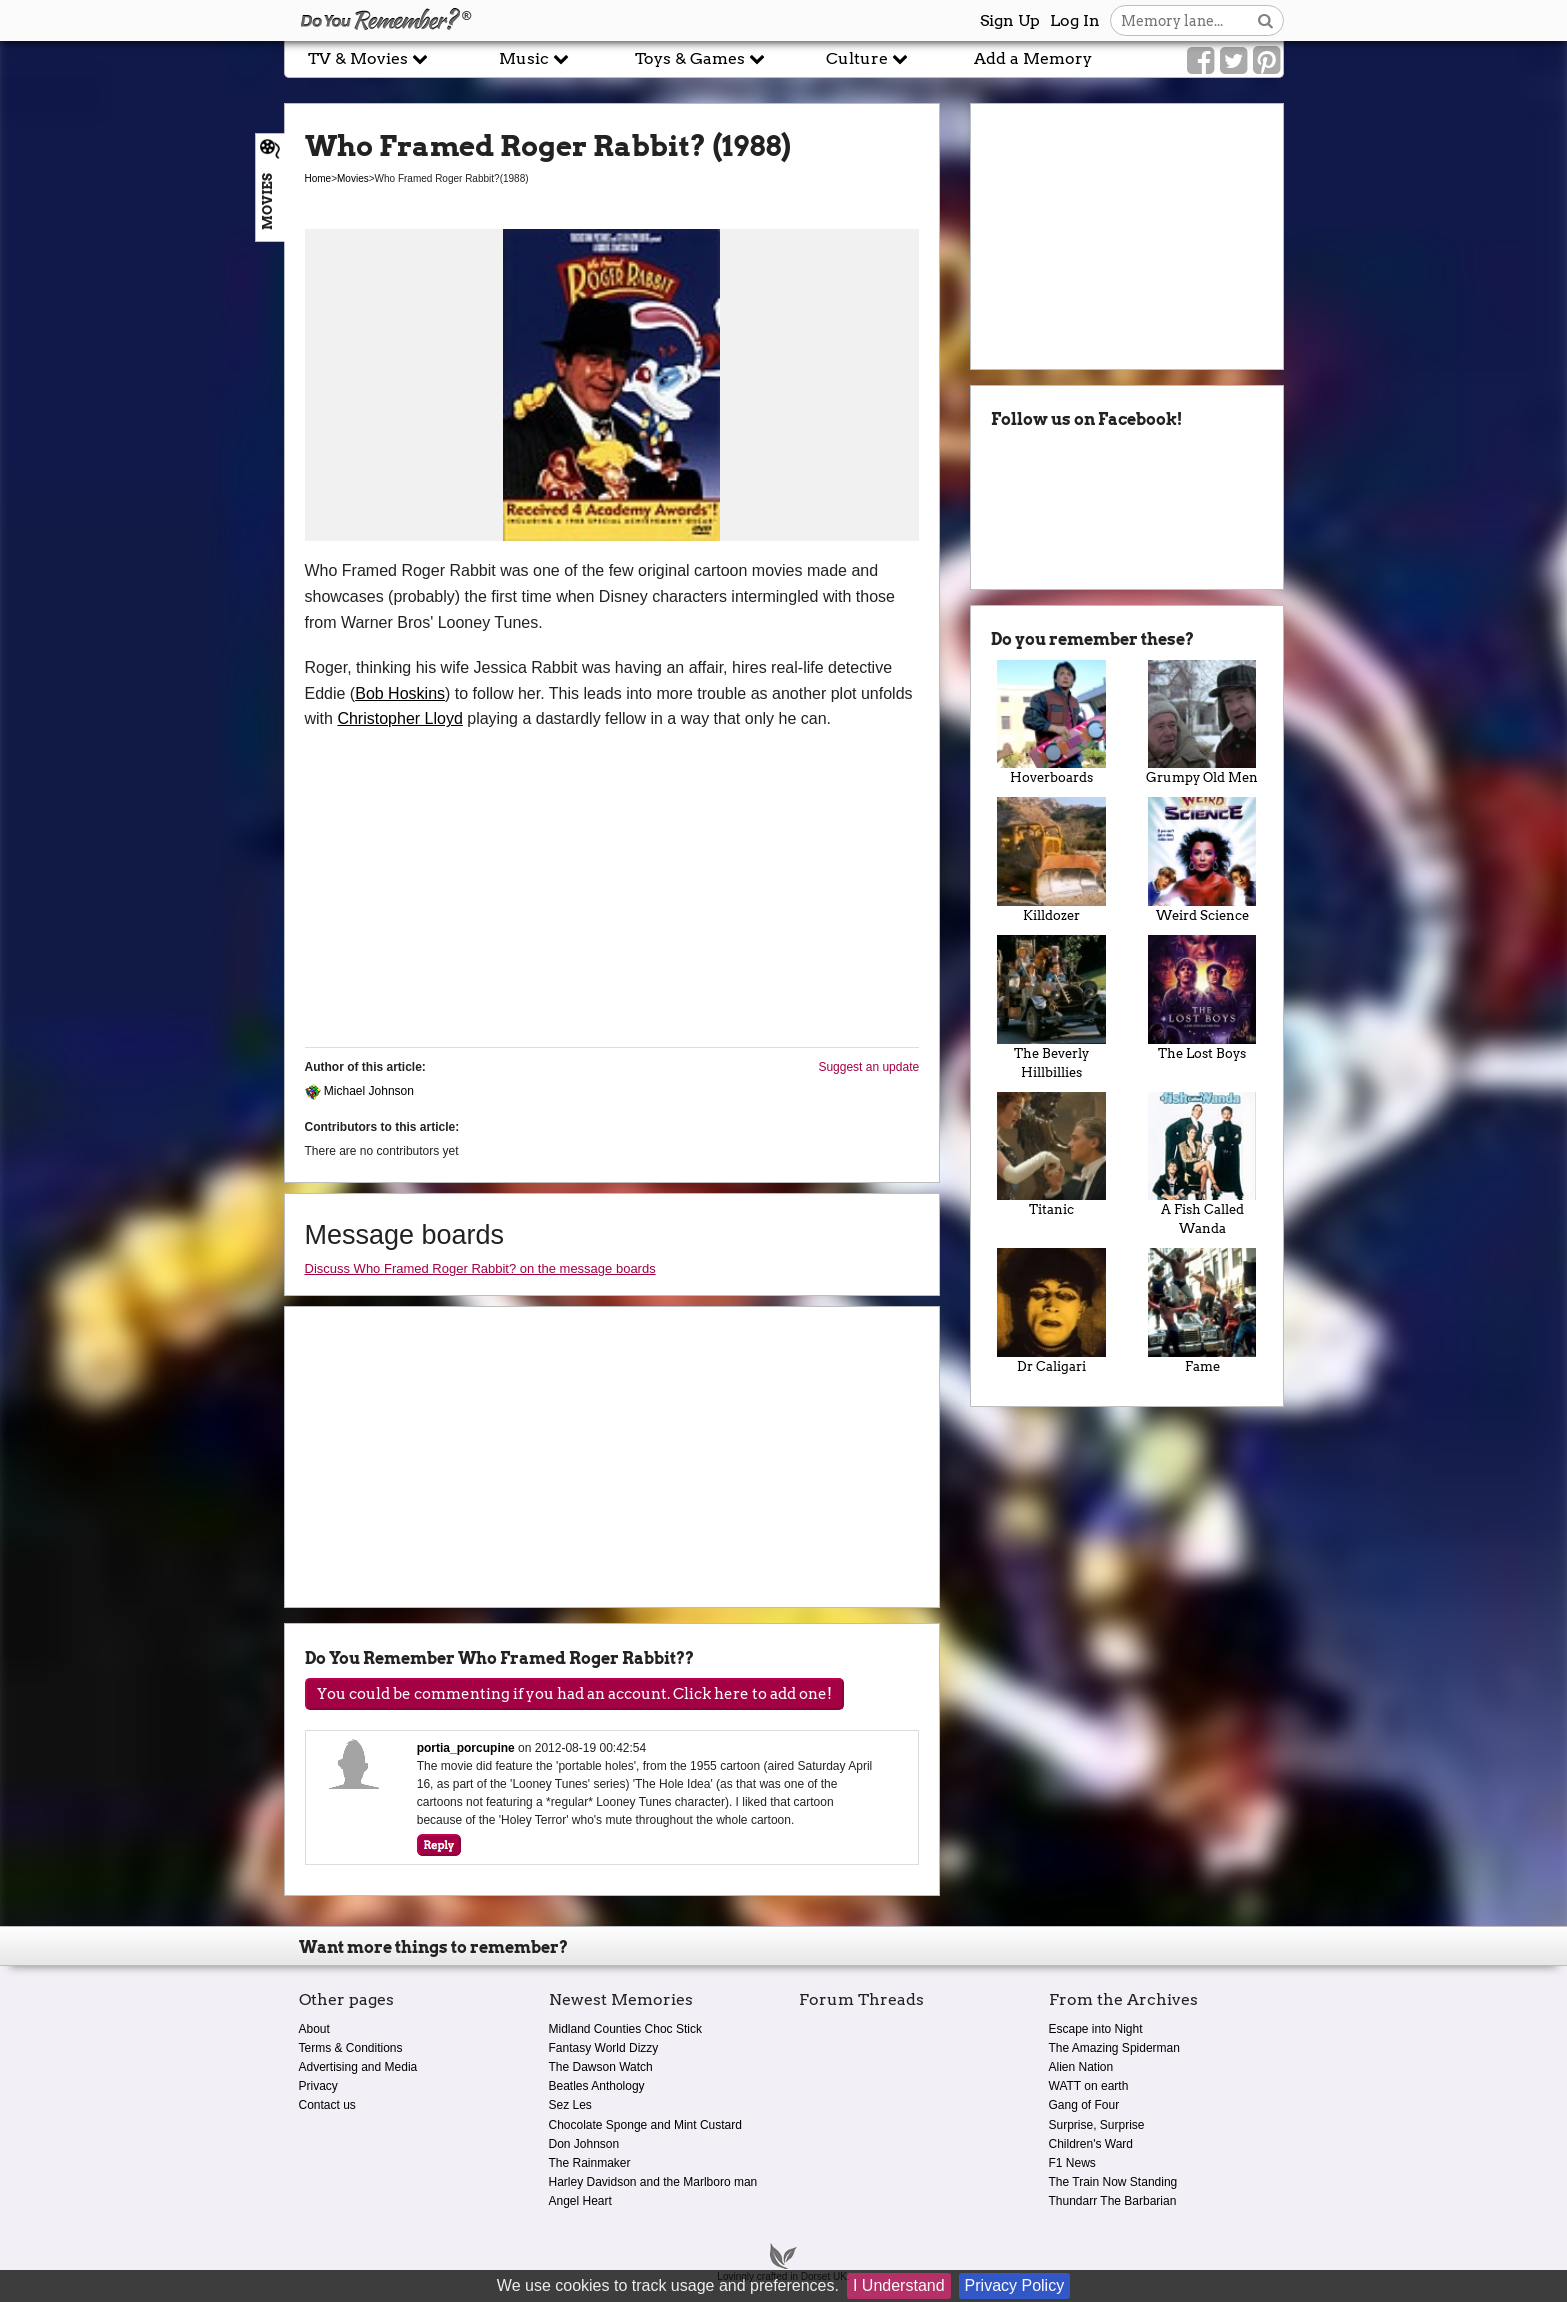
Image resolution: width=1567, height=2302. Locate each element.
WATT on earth (1089, 2086)
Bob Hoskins (400, 693)
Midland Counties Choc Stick (625, 2029)
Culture (867, 58)
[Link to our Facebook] (1200, 61)
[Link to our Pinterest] (1266, 61)
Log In (1075, 20)
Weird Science (1202, 860)
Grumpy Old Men (1202, 723)
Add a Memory (1033, 58)
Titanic (1051, 1155)
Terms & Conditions (351, 2048)
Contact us (327, 2105)
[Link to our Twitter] (1233, 61)
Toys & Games (700, 58)
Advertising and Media (358, 2067)
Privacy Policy (1015, 2285)
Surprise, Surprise (1097, 2125)
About (314, 2029)
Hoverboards (1051, 723)
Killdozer (1051, 860)
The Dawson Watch (601, 2067)
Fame (1202, 1311)
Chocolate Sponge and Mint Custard (645, 2125)
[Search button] (1265, 20)
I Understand (899, 2285)
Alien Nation (1081, 2067)
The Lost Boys (1202, 998)
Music (534, 58)
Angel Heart (580, 2201)
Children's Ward (1091, 2144)
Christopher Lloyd (399, 718)
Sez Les (570, 2105)
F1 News (1072, 2163)
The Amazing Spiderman (1114, 2048)
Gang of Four (1084, 2105)
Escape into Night (1096, 2029)
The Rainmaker (590, 2163)
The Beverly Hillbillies (1051, 1007)
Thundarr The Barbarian (1113, 2201)
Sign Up (1010, 20)
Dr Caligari (1051, 1311)
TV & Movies (368, 58)
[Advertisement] (142, 453)
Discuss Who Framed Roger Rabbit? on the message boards (480, 1268)
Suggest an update (868, 1067)
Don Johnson (584, 2144)
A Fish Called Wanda (1202, 1164)
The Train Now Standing (1113, 2182)
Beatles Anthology (597, 2086)
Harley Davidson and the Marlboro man (653, 2182)
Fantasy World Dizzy (604, 2048)
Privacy (318, 2086)
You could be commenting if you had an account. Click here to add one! (574, 1694)
